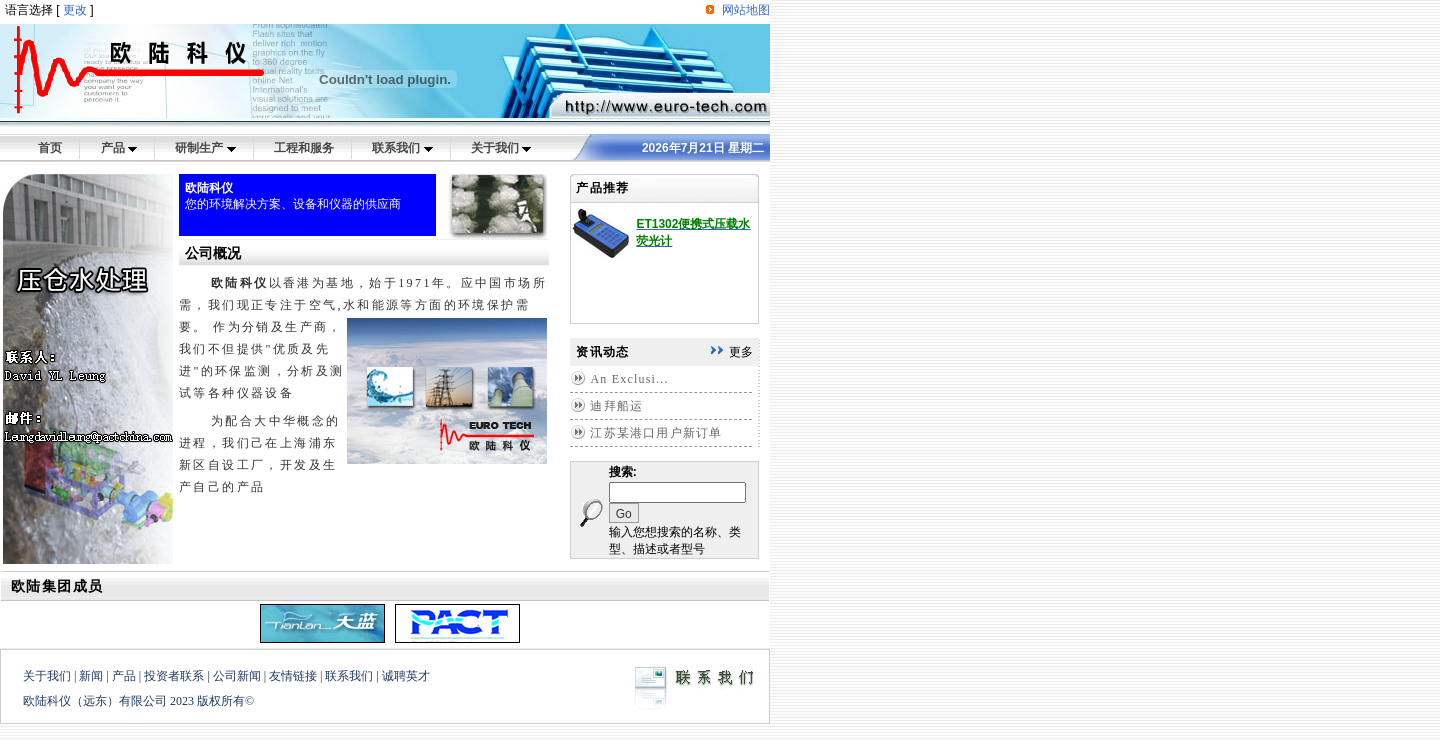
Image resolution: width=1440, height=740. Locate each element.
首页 (50, 148)
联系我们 (402, 148)
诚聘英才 (406, 676)
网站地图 (746, 10)
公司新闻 (237, 676)
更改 (75, 10)
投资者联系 (174, 676)
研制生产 (205, 148)
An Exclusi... (629, 379)
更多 (741, 352)
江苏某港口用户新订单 (656, 433)
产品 (119, 148)
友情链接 (293, 676)
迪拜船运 (616, 406)
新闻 (91, 676)
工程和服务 (304, 148)
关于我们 (501, 148)
